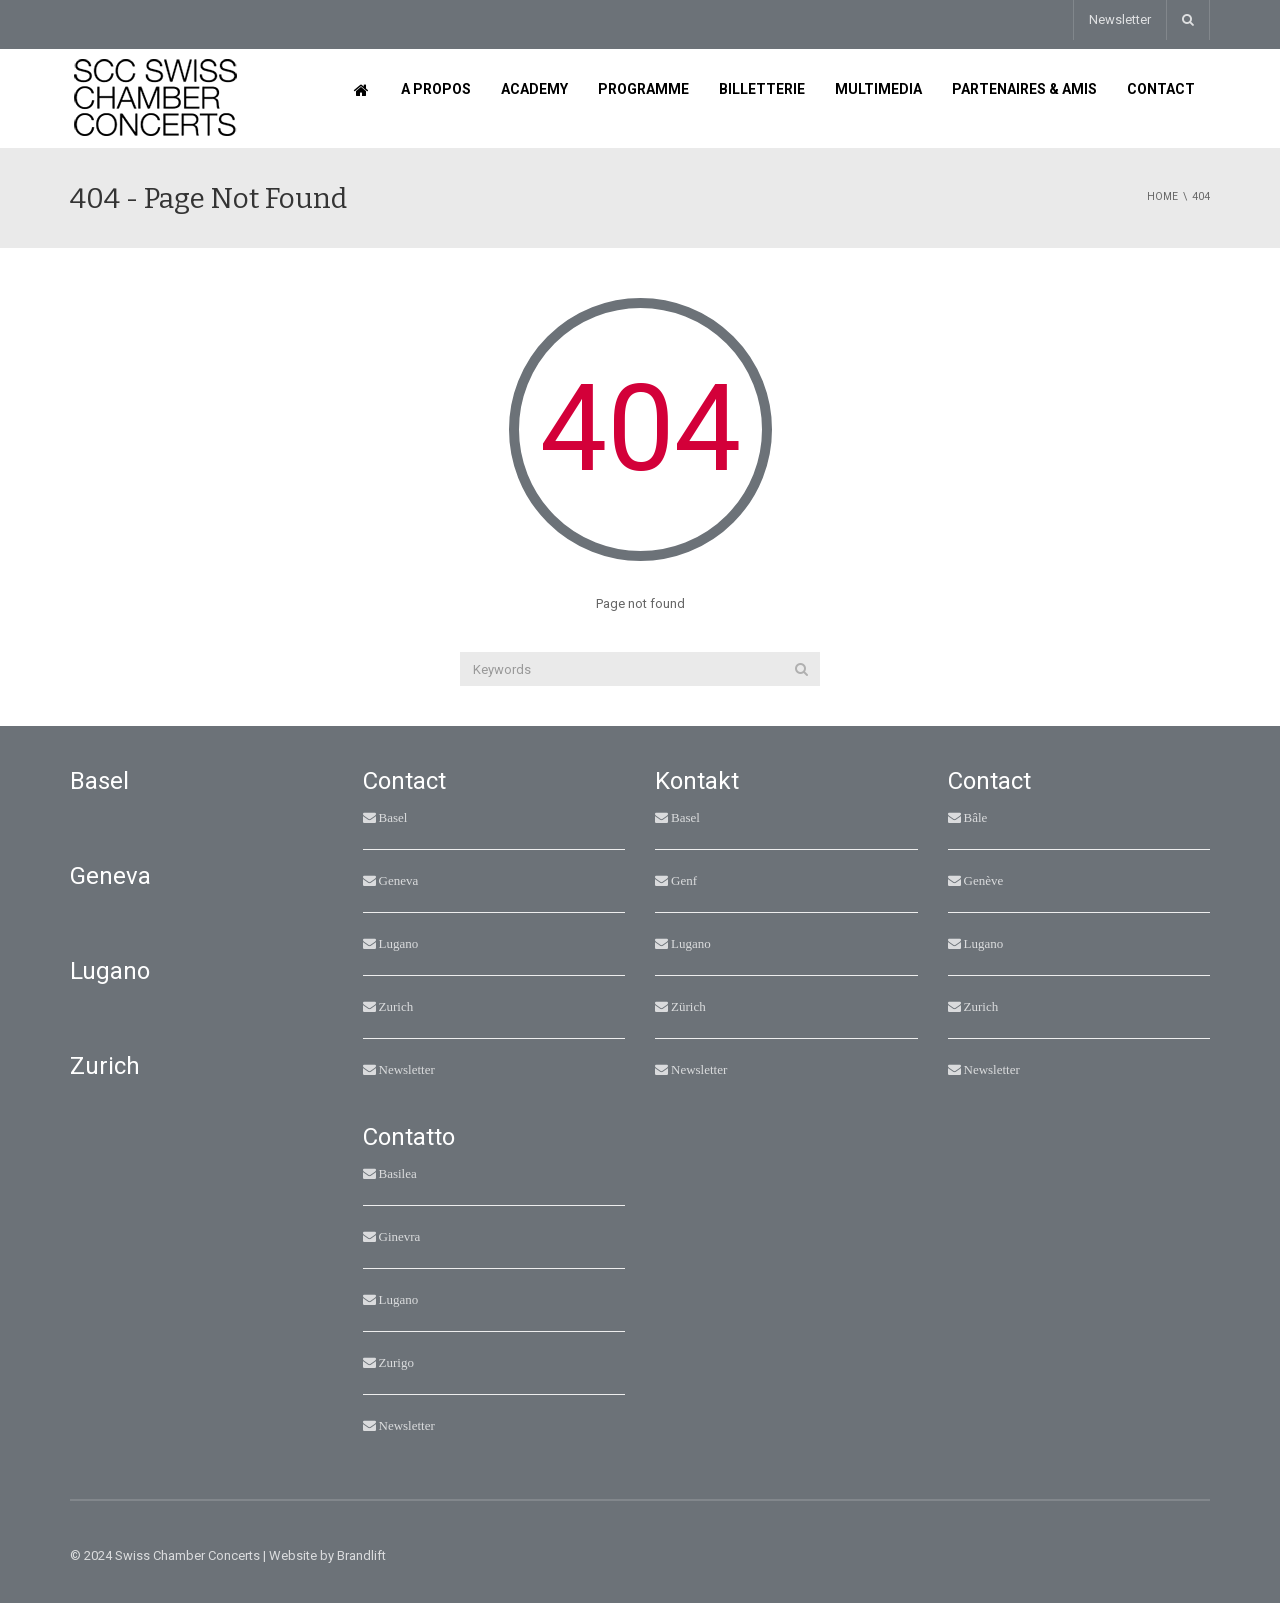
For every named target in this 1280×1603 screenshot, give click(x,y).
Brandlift (361, 1555)
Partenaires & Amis (1024, 89)
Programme (643, 89)
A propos (436, 89)
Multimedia (878, 89)
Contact (1161, 89)
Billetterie (762, 89)
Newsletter (1120, 19)
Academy (534, 89)
